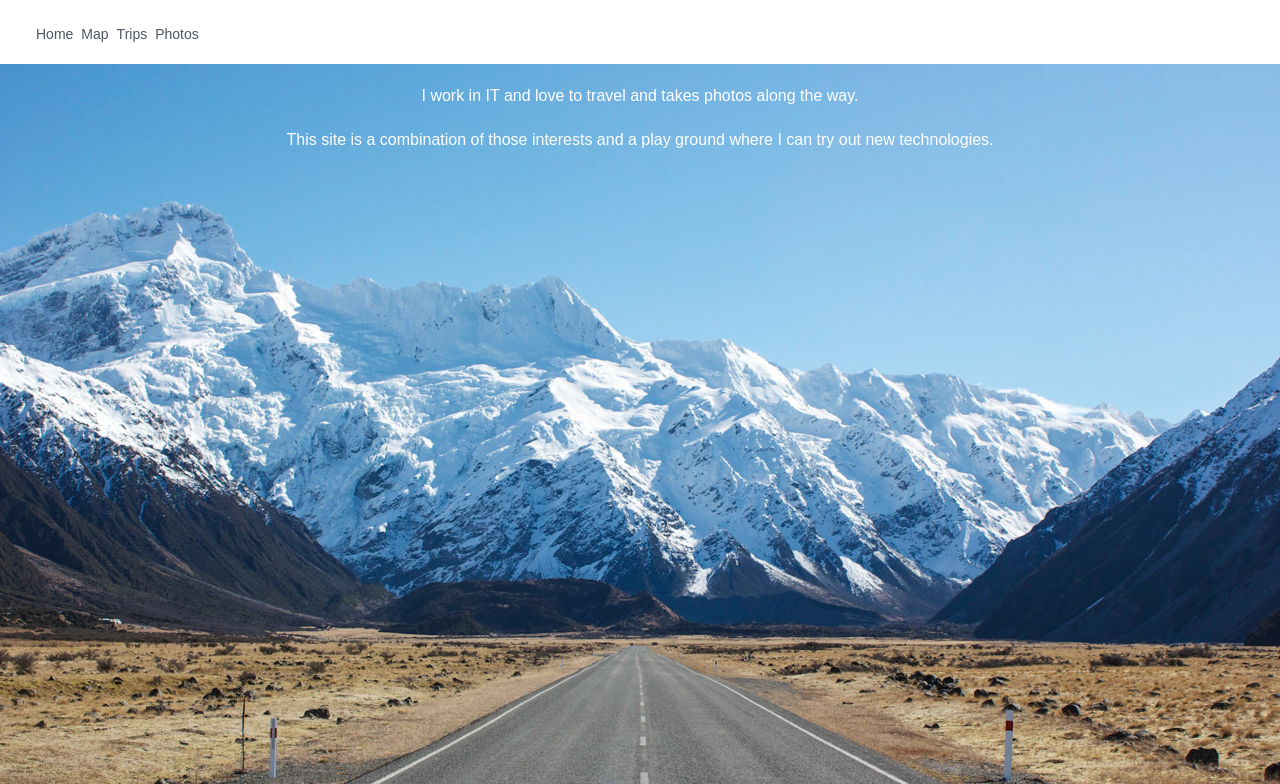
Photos (177, 34)
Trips (132, 34)
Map (94, 34)
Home (54, 34)
